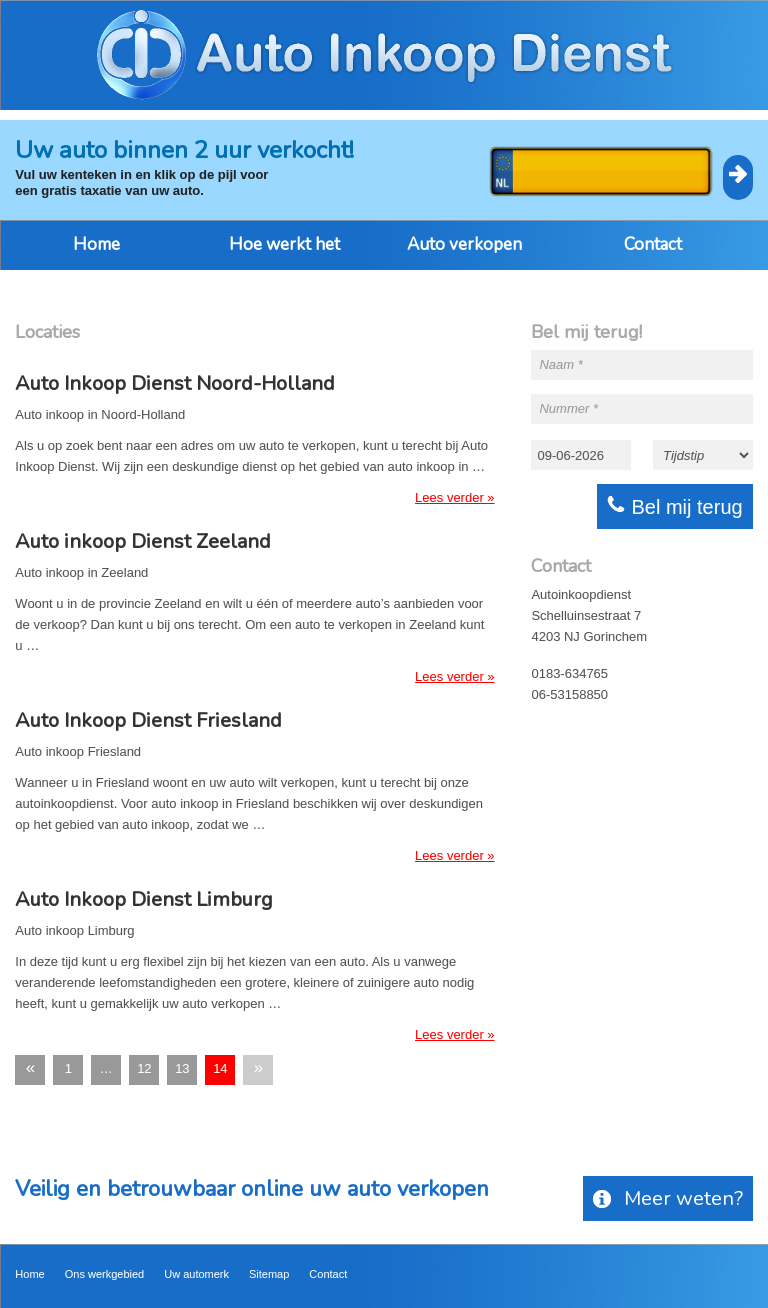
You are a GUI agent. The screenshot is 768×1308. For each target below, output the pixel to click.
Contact (653, 244)
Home (96, 244)
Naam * (560, 364)
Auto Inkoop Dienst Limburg (144, 900)
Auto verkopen (464, 244)
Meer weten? (668, 1198)
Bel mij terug (674, 506)
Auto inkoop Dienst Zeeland (143, 542)
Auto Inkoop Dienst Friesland (148, 721)
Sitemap (269, 1274)
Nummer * (568, 408)
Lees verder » (455, 497)
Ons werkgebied (105, 1274)
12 (144, 1068)
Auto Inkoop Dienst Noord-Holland (175, 384)
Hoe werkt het (284, 244)
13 (182, 1068)
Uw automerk (196, 1274)
